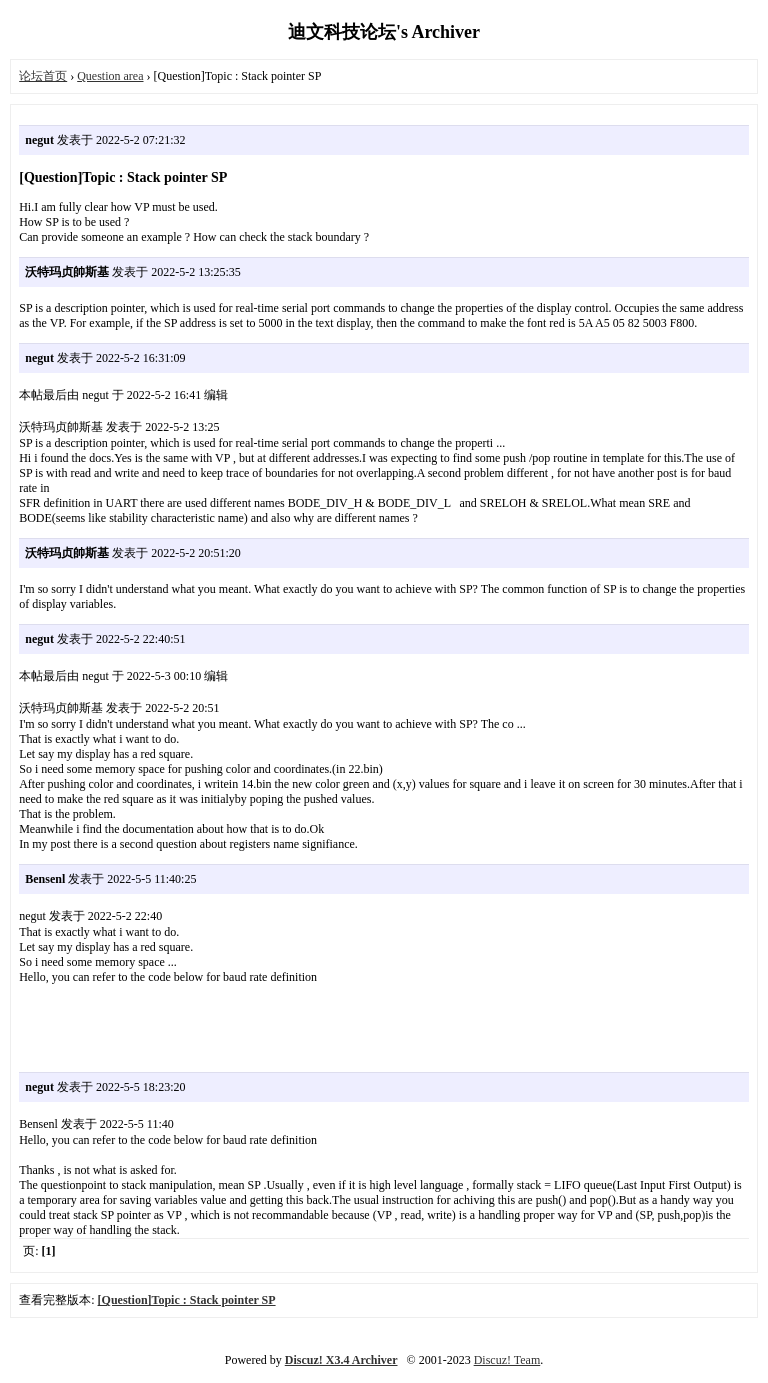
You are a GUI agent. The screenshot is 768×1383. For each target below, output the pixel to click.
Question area (110, 76)
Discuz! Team (507, 1360)
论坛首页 (43, 76)
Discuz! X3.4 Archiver (341, 1360)
